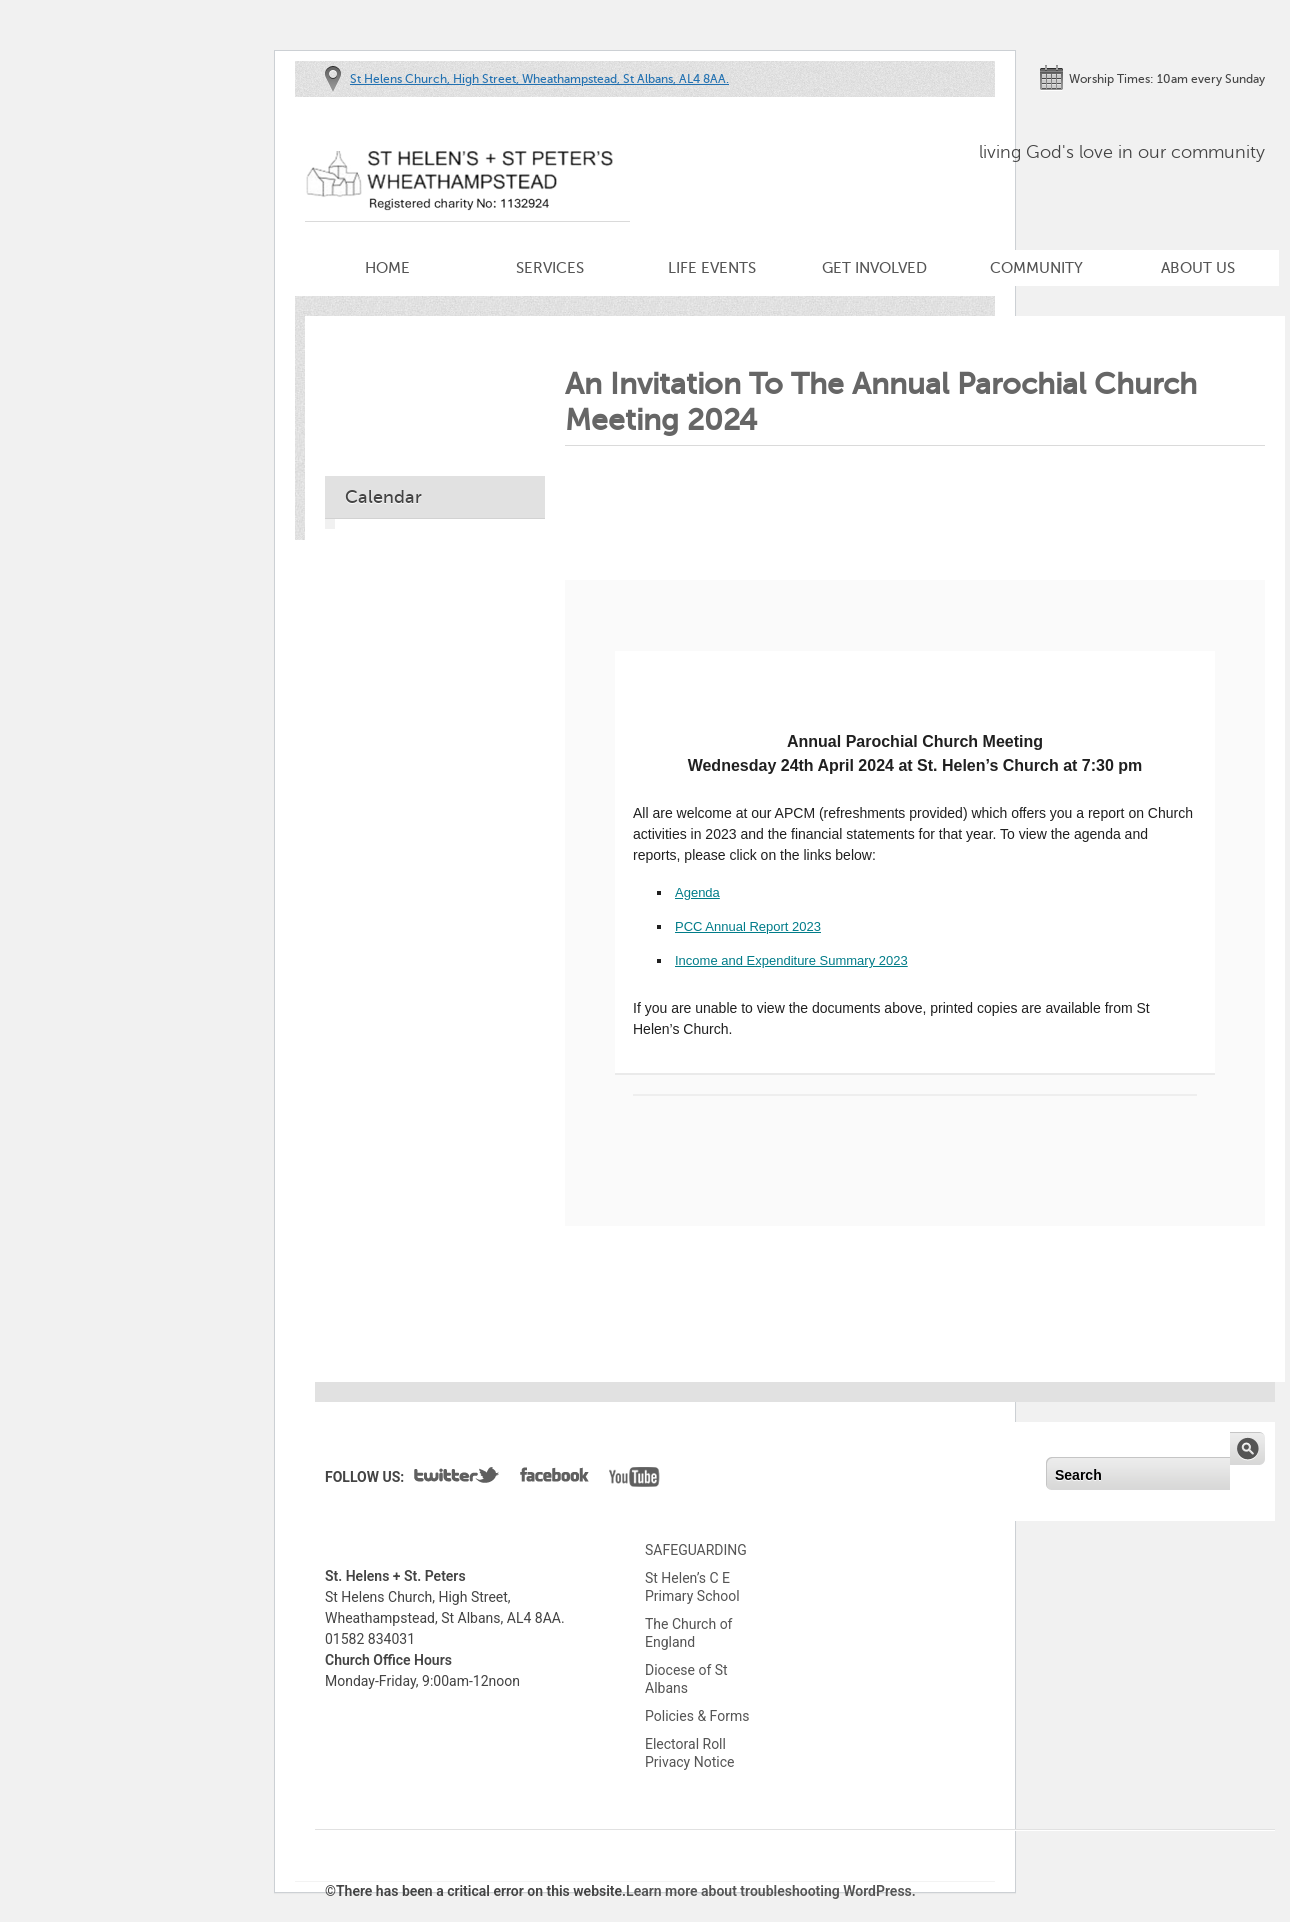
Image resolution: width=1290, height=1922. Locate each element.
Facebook (554, 1479)
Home (387, 268)
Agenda (697, 892)
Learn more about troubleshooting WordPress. (771, 1891)
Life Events (712, 268)
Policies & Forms (697, 1716)
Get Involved (874, 268)
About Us (1198, 268)
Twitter (457, 1479)
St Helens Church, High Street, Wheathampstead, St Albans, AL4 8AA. (539, 79)
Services (550, 268)
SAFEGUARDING (696, 1550)
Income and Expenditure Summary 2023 (791, 960)
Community (1036, 268)
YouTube (634, 1479)
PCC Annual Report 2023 (748, 926)
